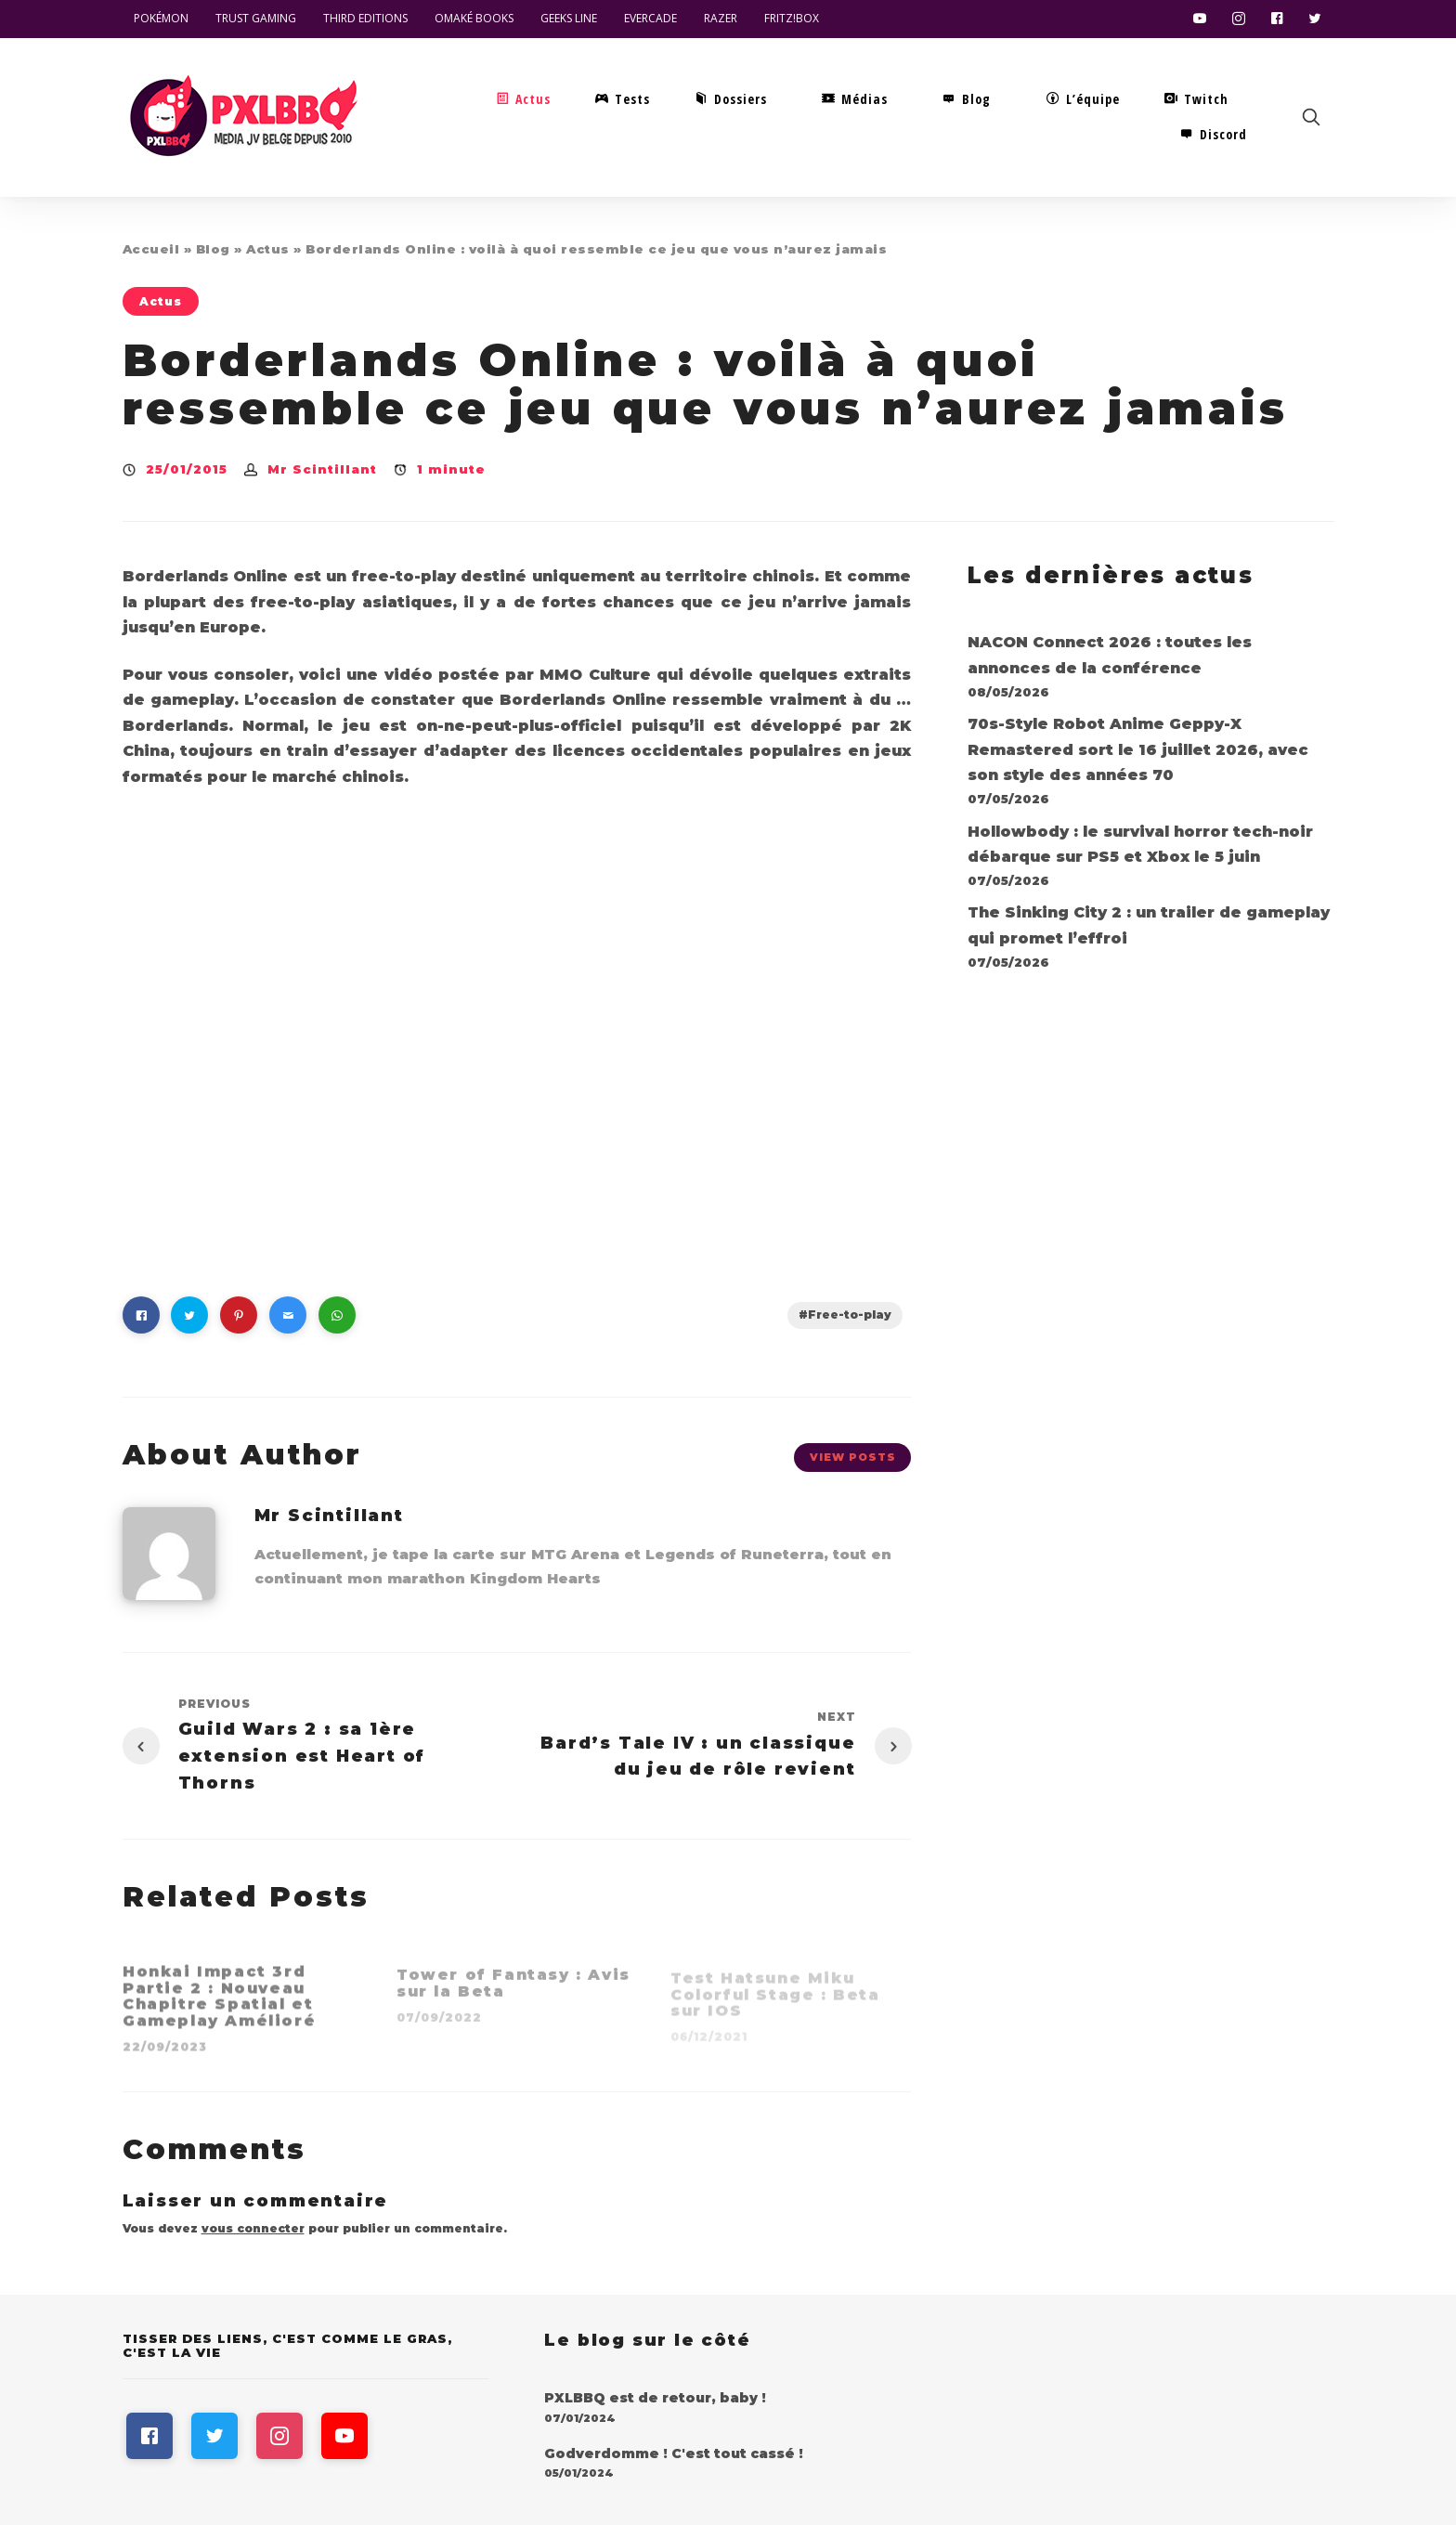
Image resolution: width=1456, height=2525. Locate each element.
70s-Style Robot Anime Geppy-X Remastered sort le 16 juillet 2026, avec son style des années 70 (1138, 749)
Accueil (151, 248)
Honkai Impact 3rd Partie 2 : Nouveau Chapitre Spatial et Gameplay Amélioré (219, 2005)
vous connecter (253, 2228)
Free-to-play (849, 1314)
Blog (213, 248)
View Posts (853, 1457)
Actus (268, 248)
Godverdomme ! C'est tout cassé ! (673, 2453)
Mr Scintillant (322, 469)
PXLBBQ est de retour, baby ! (655, 2397)
